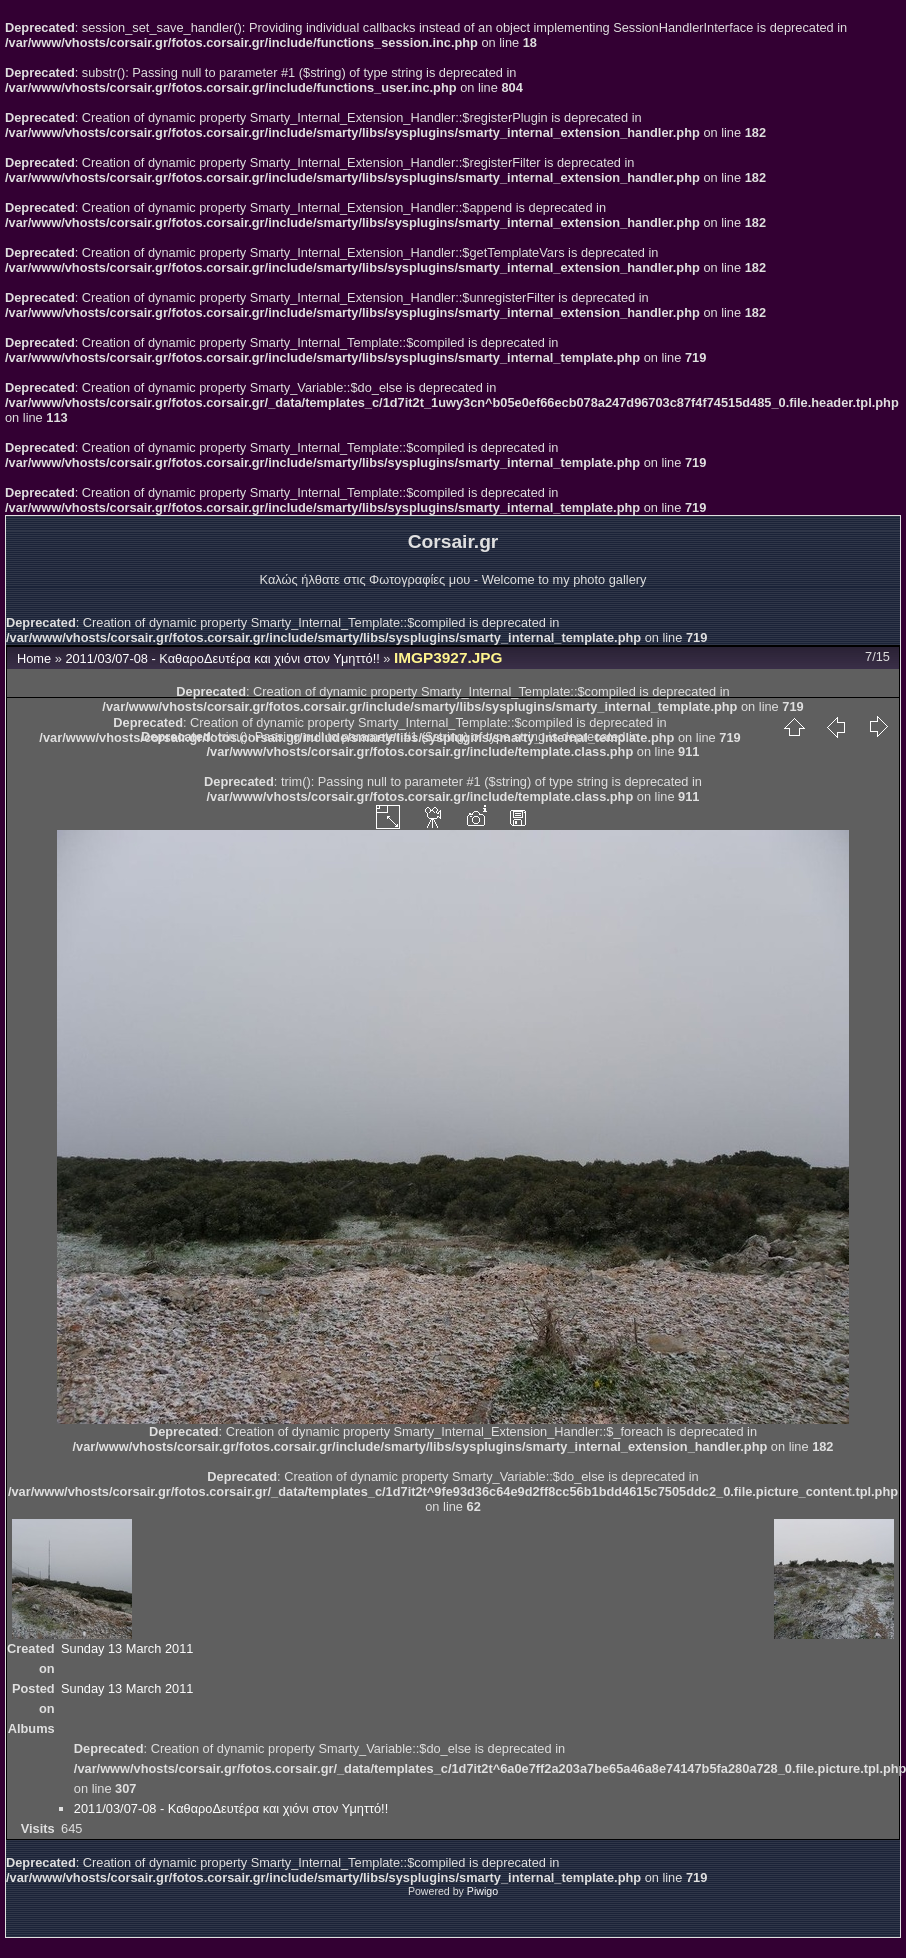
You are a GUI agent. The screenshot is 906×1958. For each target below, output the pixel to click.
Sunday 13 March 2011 (127, 1648)
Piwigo (482, 1891)
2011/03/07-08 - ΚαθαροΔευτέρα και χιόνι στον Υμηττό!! (222, 658)
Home (34, 658)
